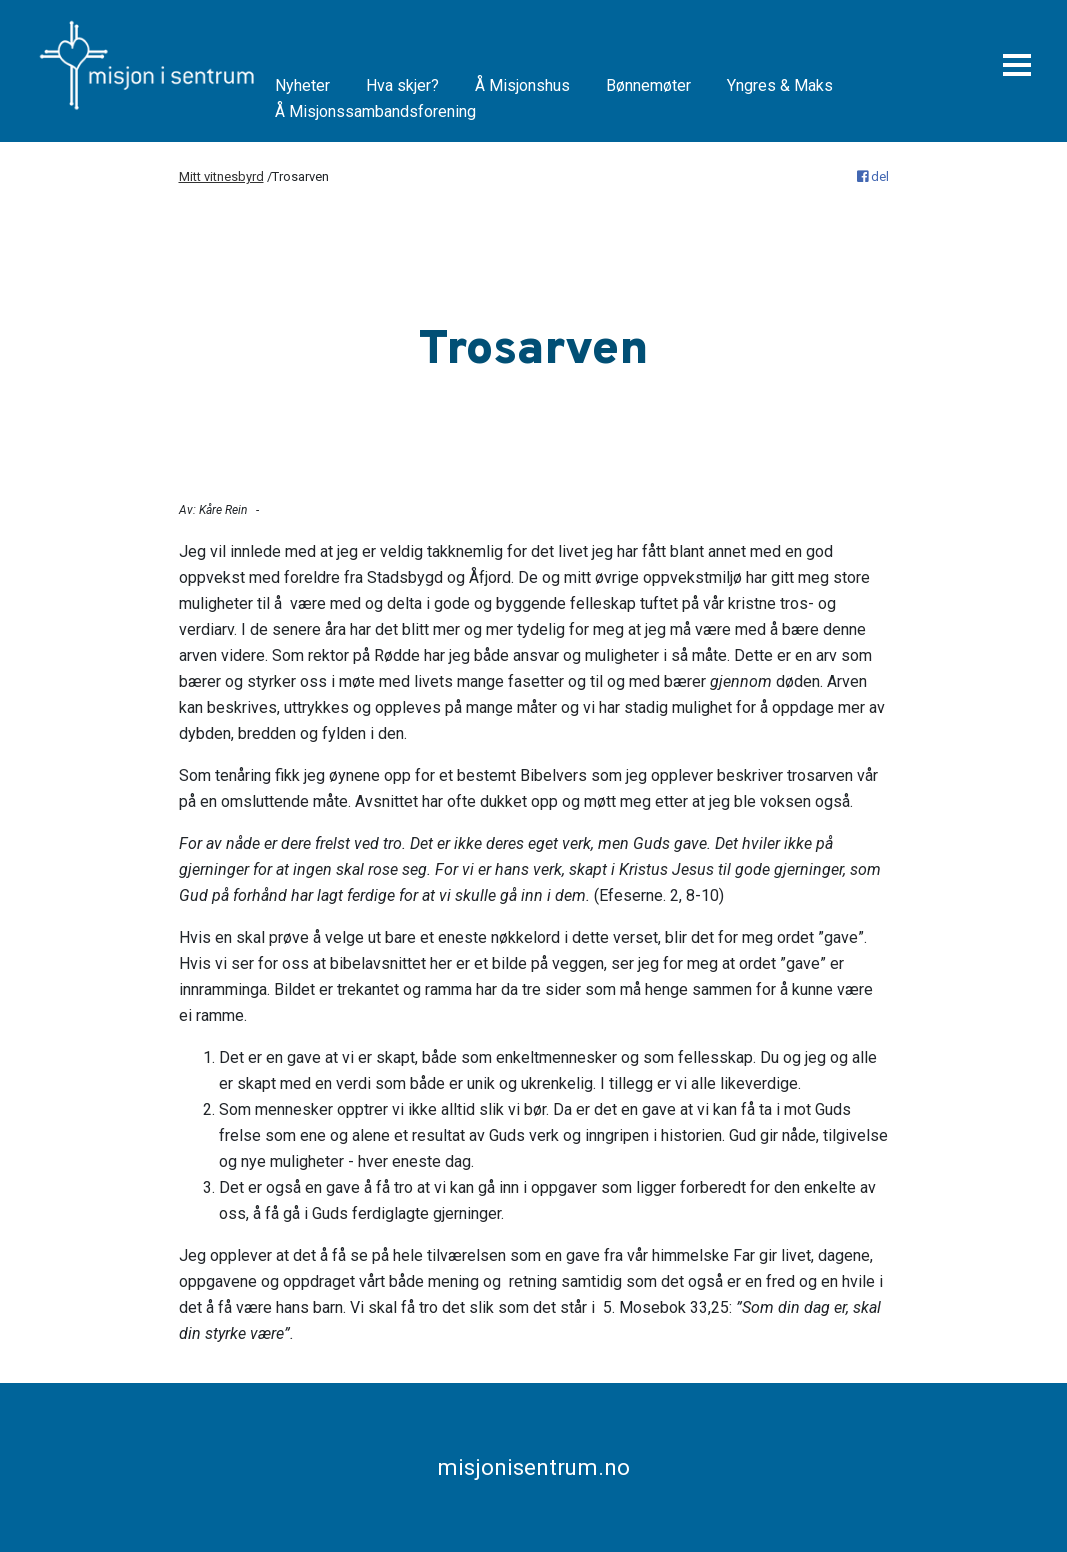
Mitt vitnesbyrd (221, 176)
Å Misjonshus (522, 85)
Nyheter (302, 85)
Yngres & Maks (780, 85)
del (873, 176)
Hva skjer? (402, 85)
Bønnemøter (648, 85)
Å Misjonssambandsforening (375, 111)
